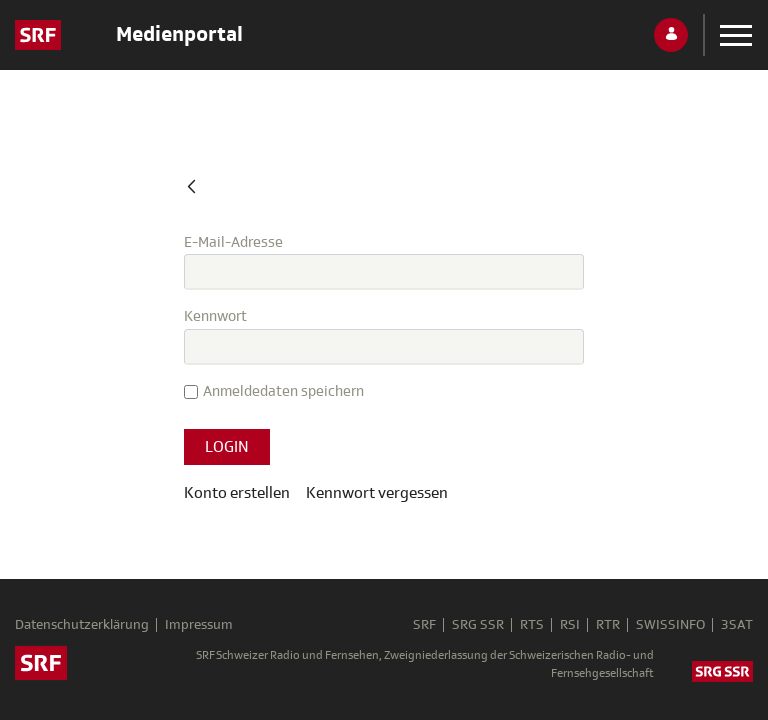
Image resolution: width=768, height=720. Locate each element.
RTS (532, 625)
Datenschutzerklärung (82, 625)
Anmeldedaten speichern (274, 391)
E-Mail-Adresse (233, 242)
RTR (608, 625)
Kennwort (215, 316)
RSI (570, 625)
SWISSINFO (670, 625)
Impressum (199, 625)
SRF (424, 625)
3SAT (737, 625)
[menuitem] (377, 493)
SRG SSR (478, 625)
